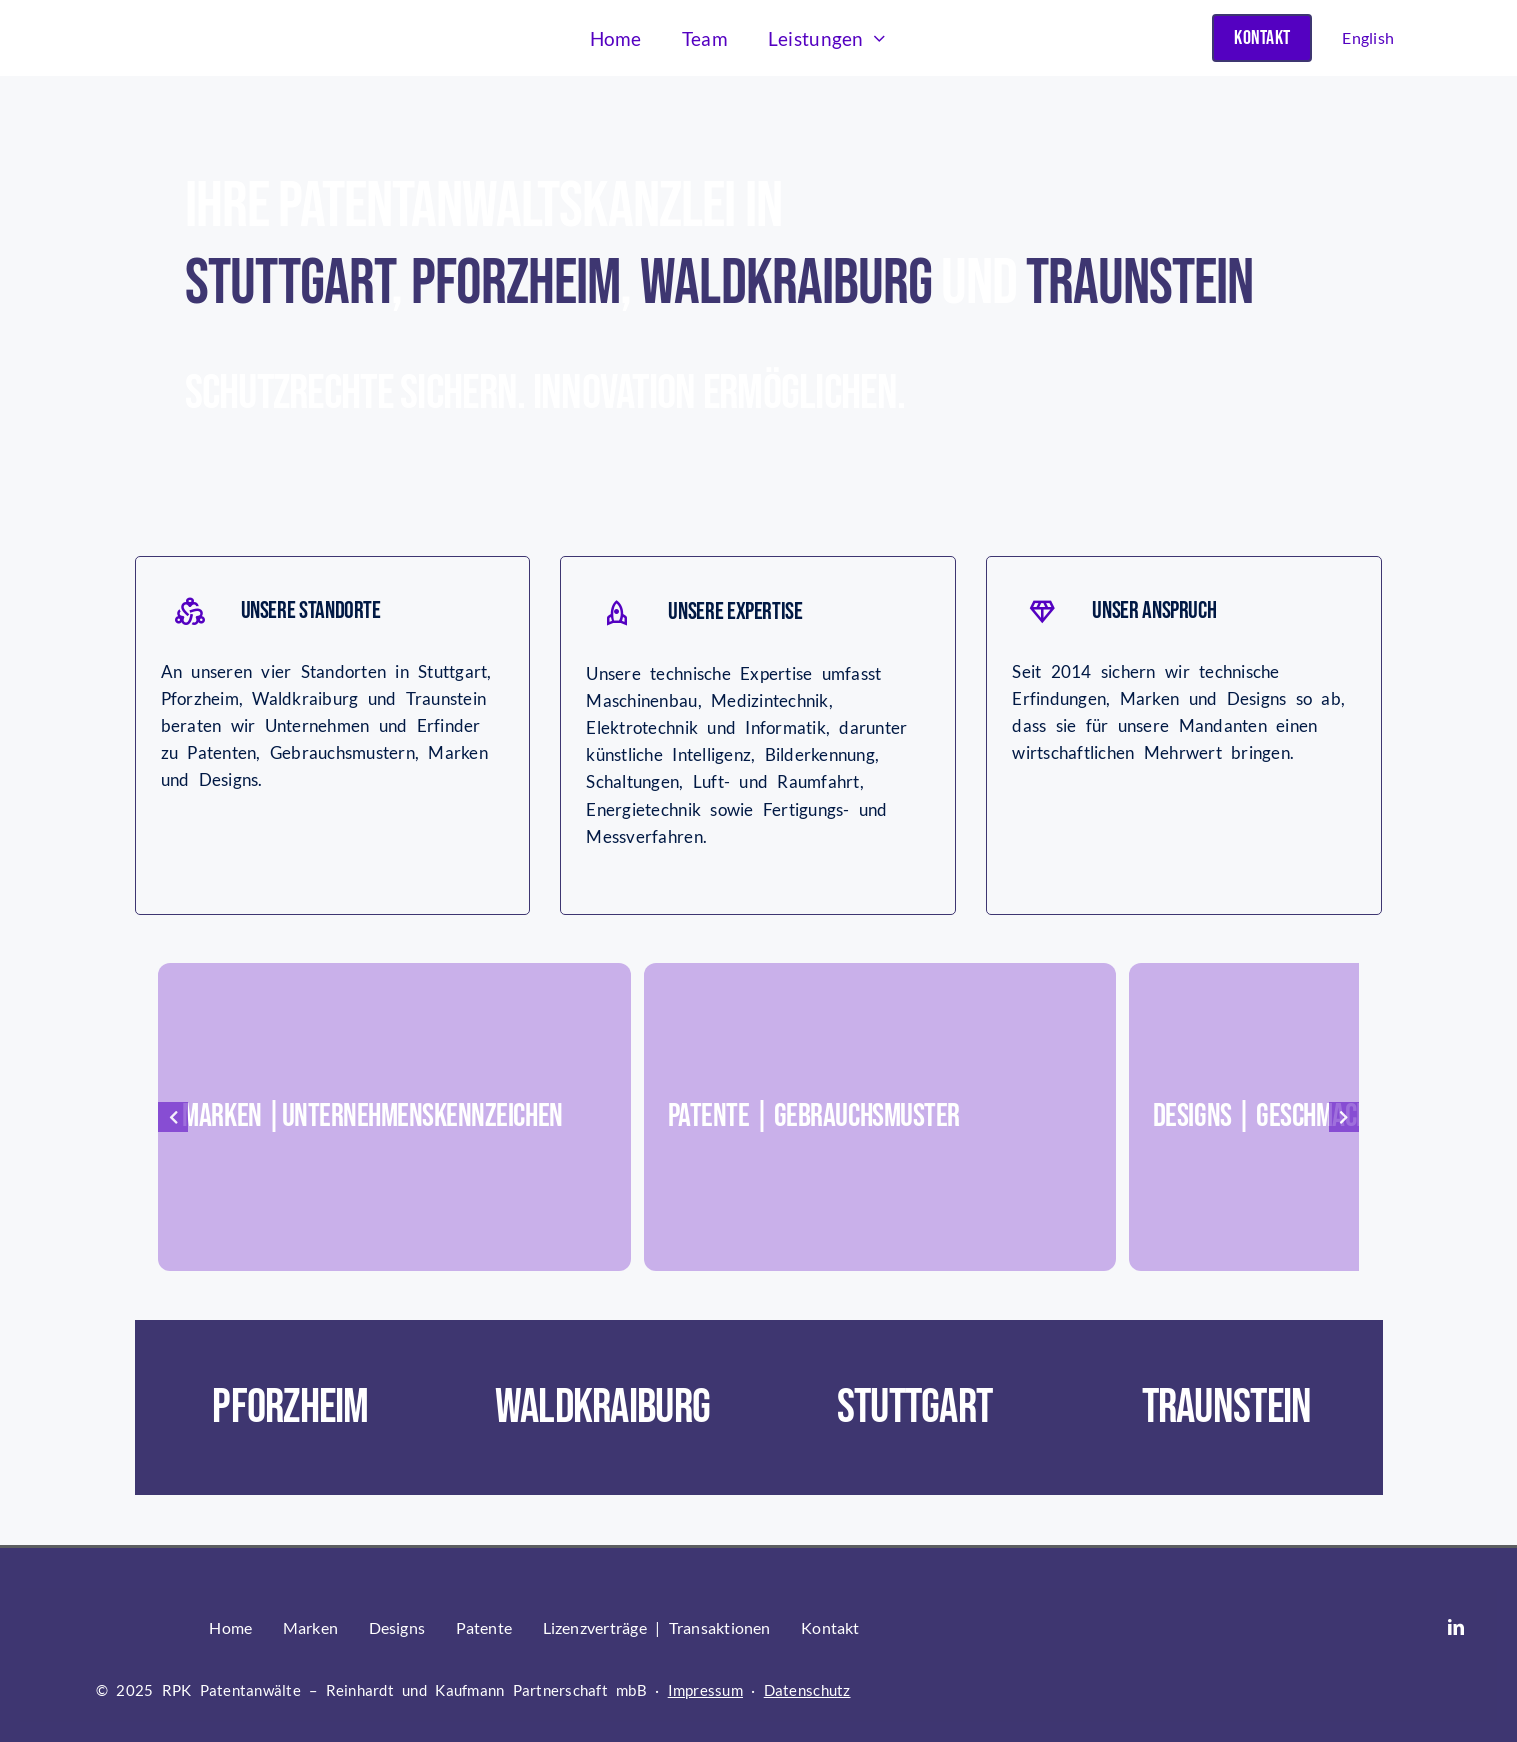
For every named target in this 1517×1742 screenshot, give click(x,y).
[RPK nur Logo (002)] (193, 21)
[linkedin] (1456, 1627)
